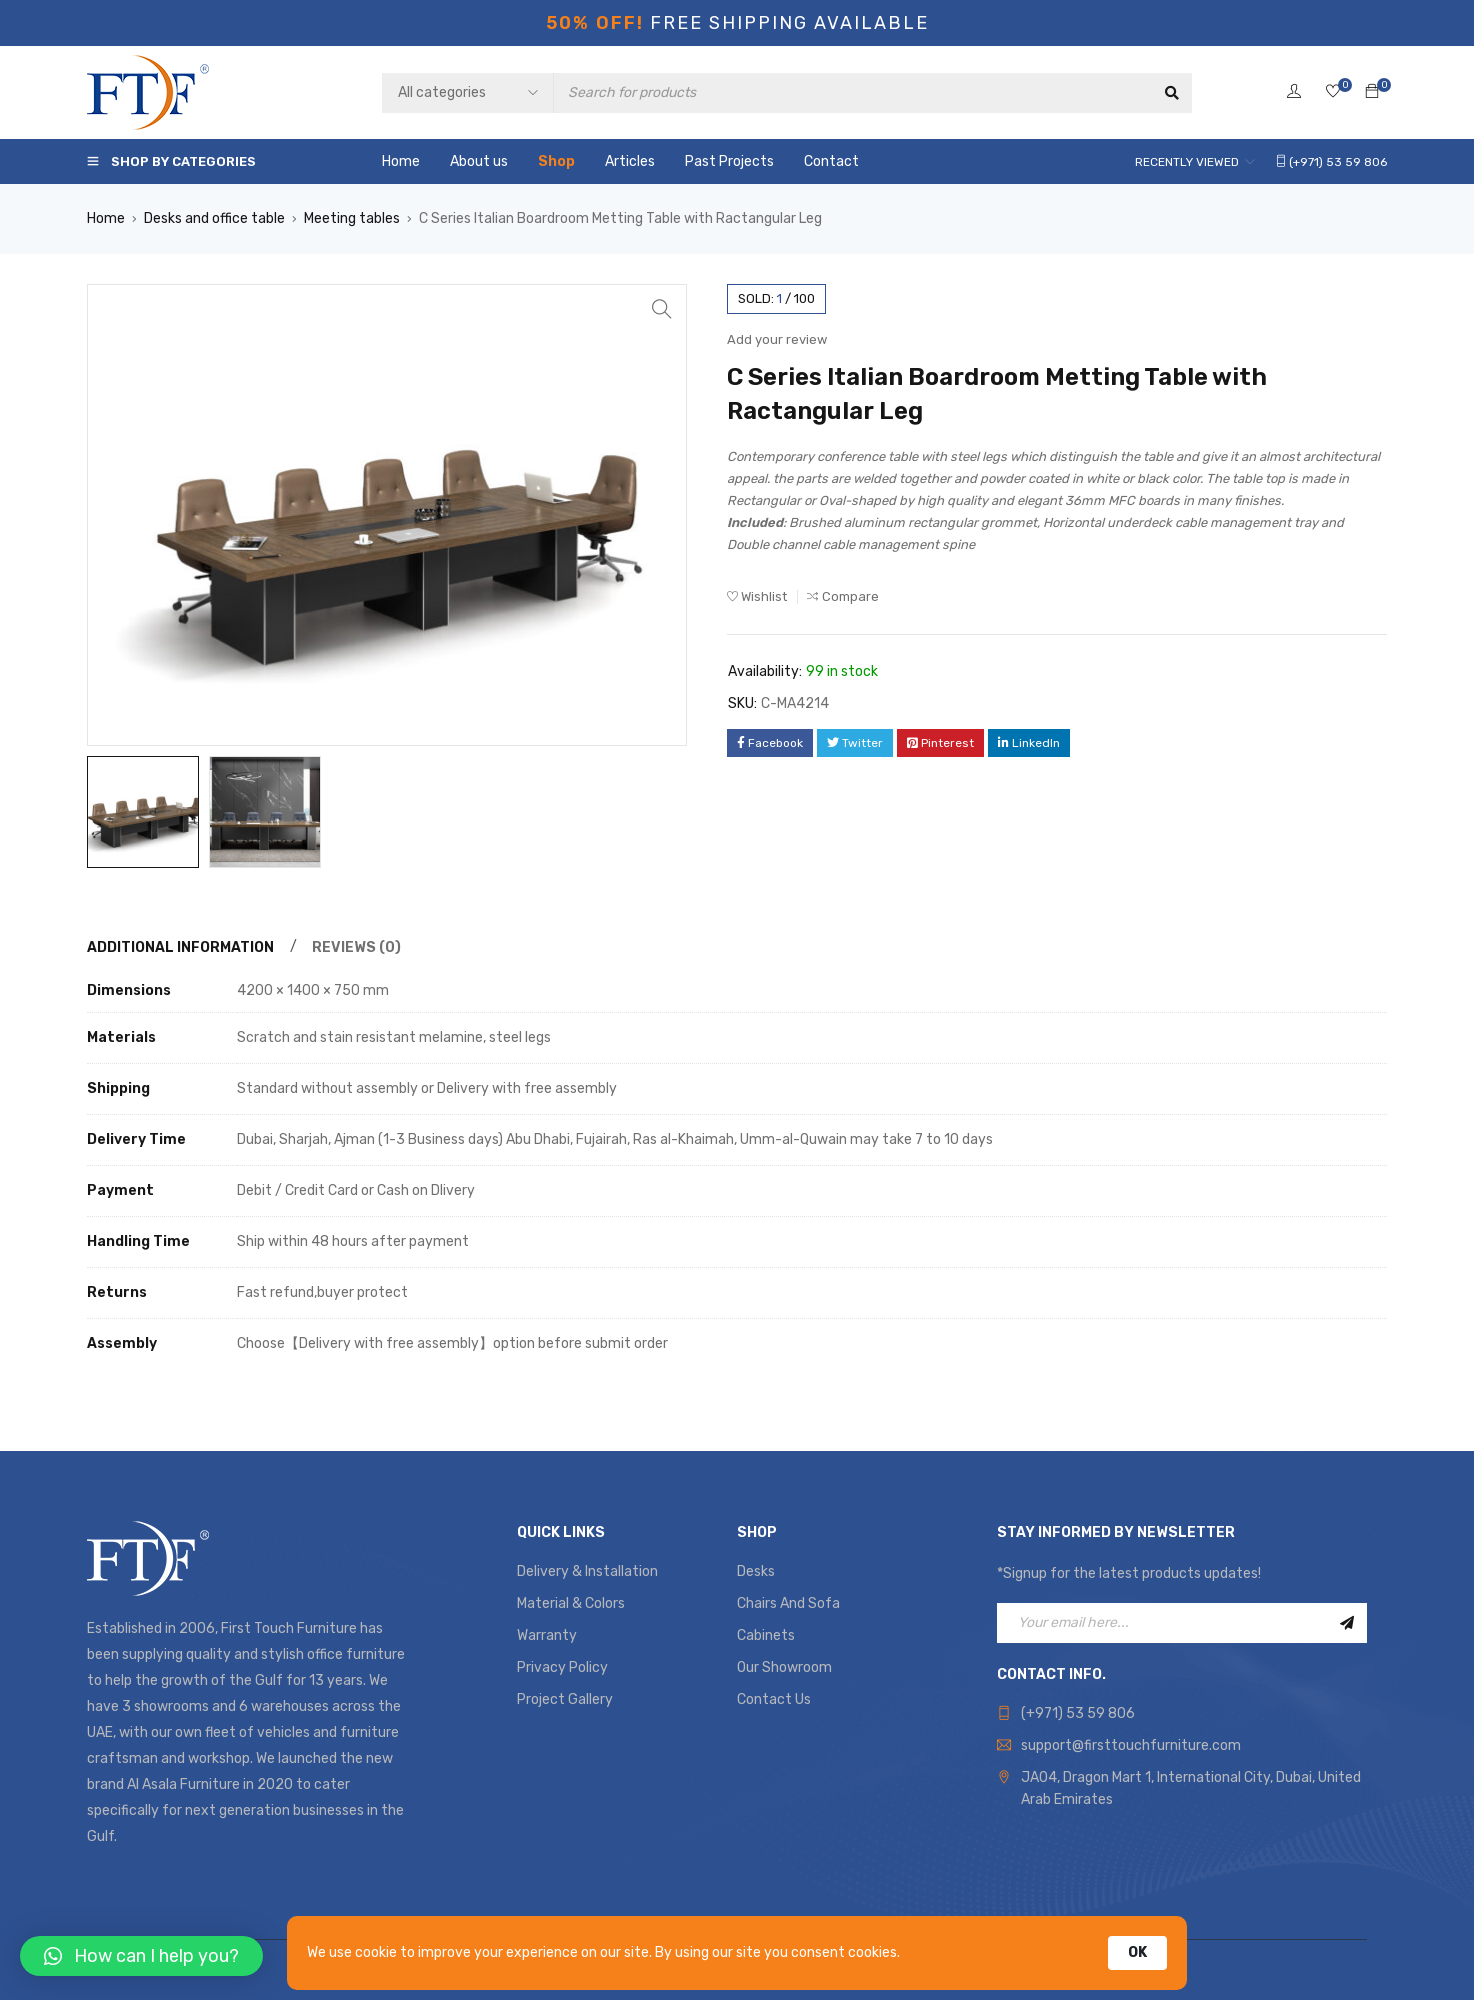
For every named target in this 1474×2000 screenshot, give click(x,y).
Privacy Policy (562, 1667)
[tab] (177, 948)
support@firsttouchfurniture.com (1131, 1745)
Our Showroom (784, 1667)
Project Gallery (565, 1699)
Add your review (777, 339)
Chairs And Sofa (788, 1603)
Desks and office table (214, 218)
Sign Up (1347, 1623)
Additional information (180, 947)
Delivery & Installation (587, 1571)
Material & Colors (571, 1603)
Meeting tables (352, 218)
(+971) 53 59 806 (1078, 1713)
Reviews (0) (356, 947)
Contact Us (774, 1699)
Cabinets (766, 1635)
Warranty (547, 1635)
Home (106, 218)
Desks (756, 1571)
